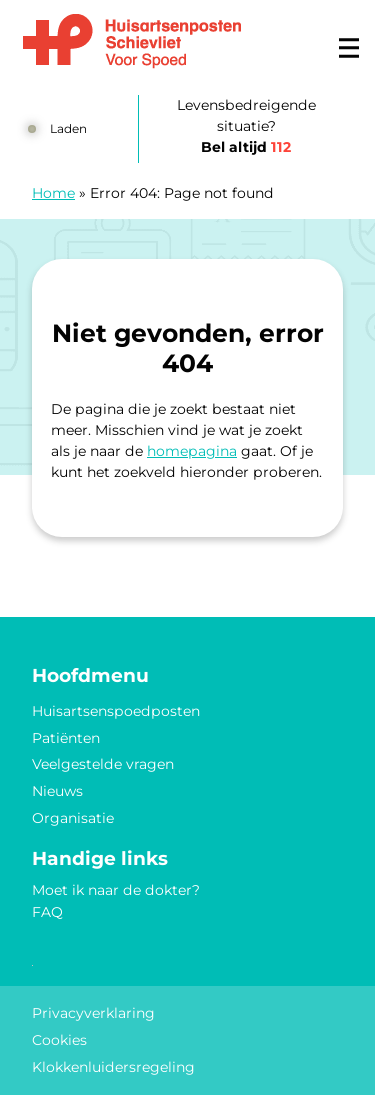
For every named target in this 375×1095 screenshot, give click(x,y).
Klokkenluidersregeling (113, 1067)
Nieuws (57, 791)
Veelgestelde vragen (103, 764)
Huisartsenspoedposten (116, 711)
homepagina (192, 451)
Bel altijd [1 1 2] (246, 147)
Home (53, 193)
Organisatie (73, 818)
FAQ (47, 912)
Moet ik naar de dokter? (116, 890)
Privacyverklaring (93, 1013)
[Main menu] (349, 48)
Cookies (59, 1040)
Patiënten (66, 738)
